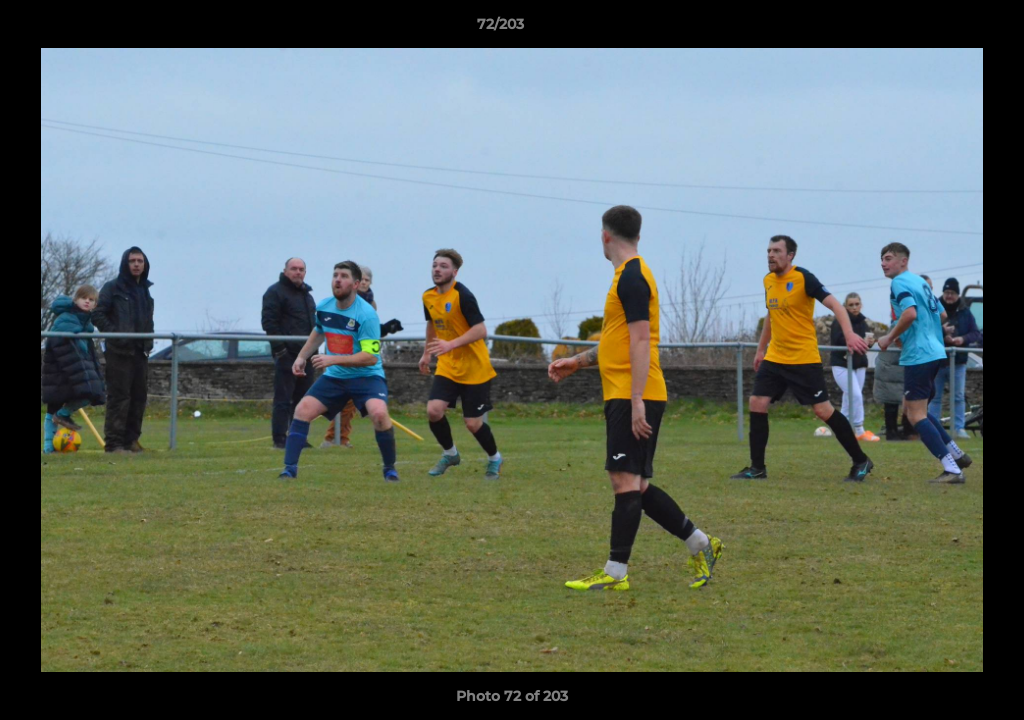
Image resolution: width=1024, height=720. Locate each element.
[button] (940, 29)
